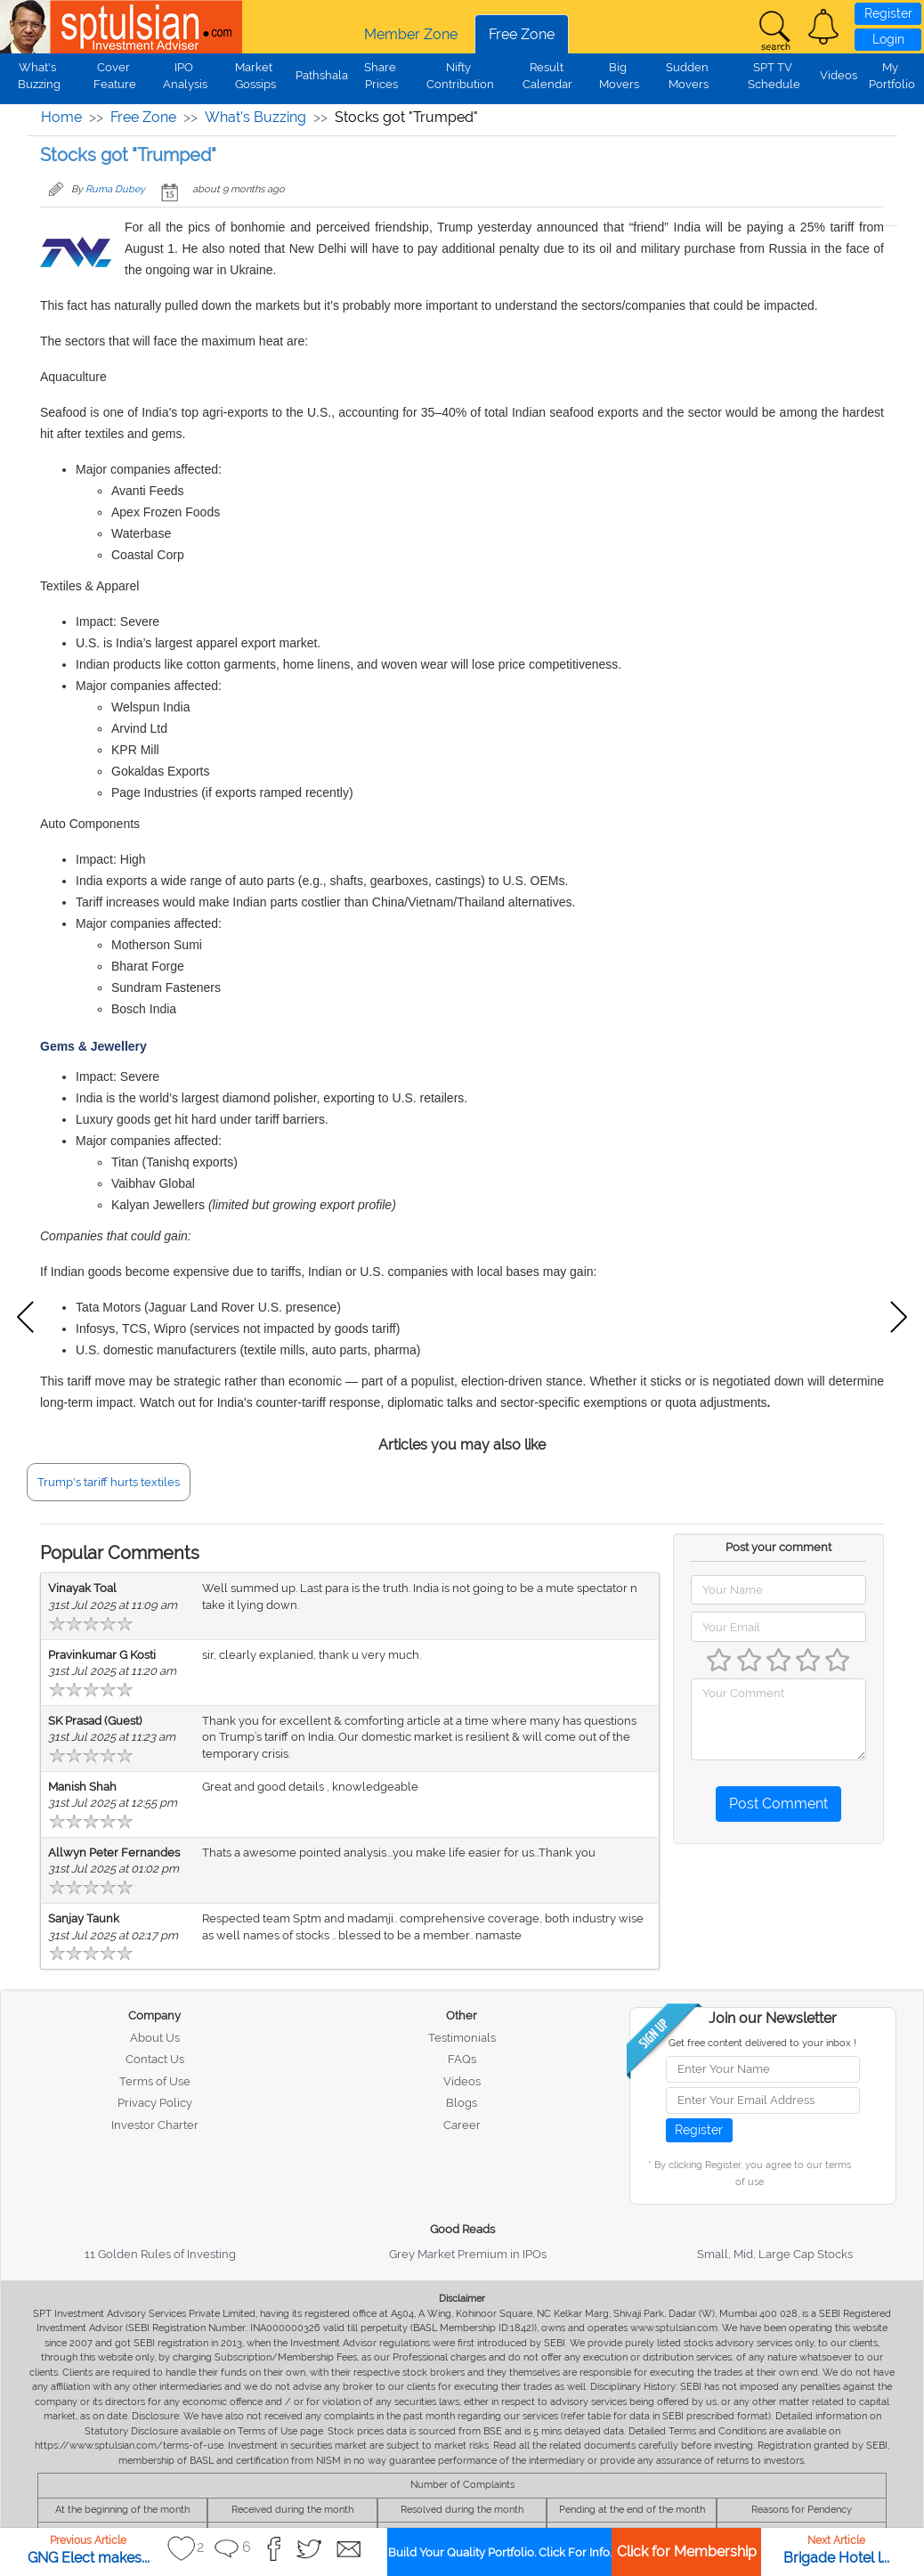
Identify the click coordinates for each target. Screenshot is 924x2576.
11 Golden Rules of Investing (160, 2254)
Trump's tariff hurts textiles (108, 1482)
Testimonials (462, 2037)
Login (888, 39)
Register (888, 13)
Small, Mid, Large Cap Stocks (775, 2254)
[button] (823, 27)
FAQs (462, 2059)
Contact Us (155, 2059)
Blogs (461, 2102)
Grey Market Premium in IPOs (468, 2254)
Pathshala (322, 75)
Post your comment (778, 1547)
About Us (155, 2037)
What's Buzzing (255, 117)
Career (462, 2125)
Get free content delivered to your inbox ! (762, 2043)
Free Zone (522, 34)
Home (61, 117)
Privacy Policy (155, 2102)
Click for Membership (687, 2551)
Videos (838, 75)
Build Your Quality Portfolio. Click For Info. (500, 2552)
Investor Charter (155, 2125)
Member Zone (411, 34)
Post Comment (778, 1803)
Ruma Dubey (115, 189)
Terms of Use (154, 2081)
